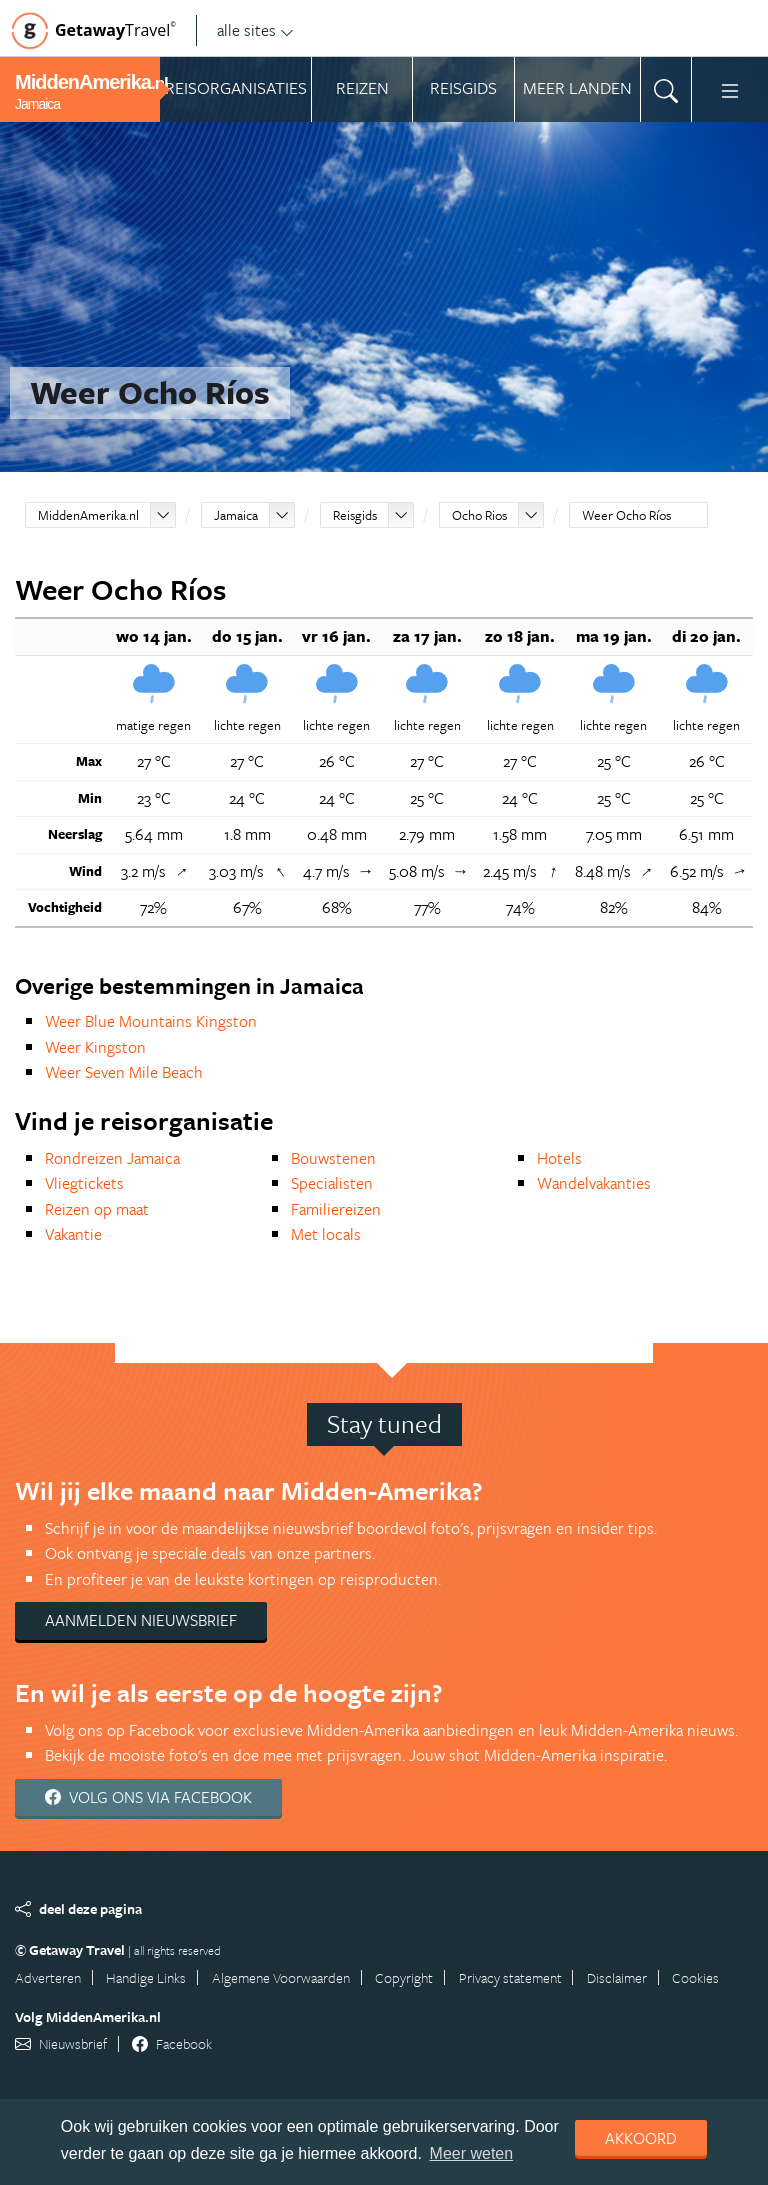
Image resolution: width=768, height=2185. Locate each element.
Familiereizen (336, 1209)
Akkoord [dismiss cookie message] (641, 2138)
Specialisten (332, 1183)
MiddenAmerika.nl (88, 515)
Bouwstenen (333, 1158)
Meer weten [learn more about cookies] (472, 2153)
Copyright (404, 1977)
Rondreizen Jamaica (112, 1158)
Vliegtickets (84, 1183)
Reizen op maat (97, 1209)
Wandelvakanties (594, 1183)
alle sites (255, 30)
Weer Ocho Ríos (626, 515)
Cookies (695, 1977)
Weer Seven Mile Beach (124, 1072)
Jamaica (236, 515)
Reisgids (355, 515)
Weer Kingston (95, 1047)
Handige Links (146, 1977)
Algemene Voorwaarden (281, 1977)
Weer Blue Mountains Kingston (151, 1021)
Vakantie (73, 1234)
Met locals (326, 1234)
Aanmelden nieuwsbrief (141, 1620)
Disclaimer (617, 1977)
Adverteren (48, 1977)
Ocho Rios (479, 515)
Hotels (559, 1158)
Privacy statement (510, 1977)
